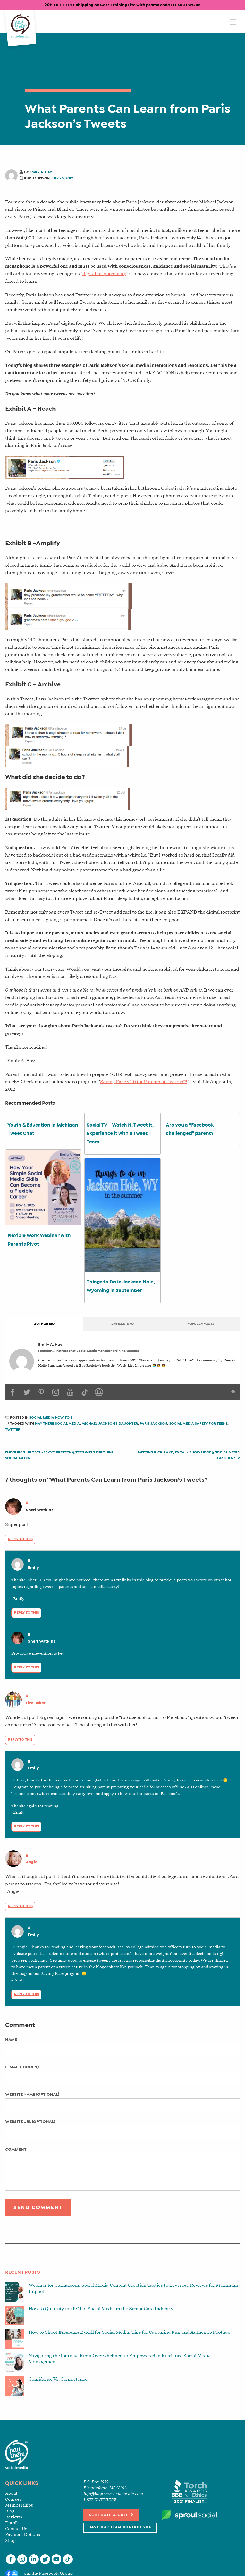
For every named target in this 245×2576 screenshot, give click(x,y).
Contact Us (16, 2529)
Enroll (11, 2523)
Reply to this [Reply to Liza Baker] (20, 1739)
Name (11, 2039)
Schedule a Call (111, 2515)
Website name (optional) (32, 2094)
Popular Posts (200, 1323)
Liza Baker (36, 1703)
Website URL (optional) (30, 2121)
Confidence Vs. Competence (58, 2379)
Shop (10, 2541)
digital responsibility (104, 274)
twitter (12, 1429)
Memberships (19, 2505)
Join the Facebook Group (47, 2573)
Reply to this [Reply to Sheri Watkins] (20, 1539)
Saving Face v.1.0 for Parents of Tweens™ (143, 1082)
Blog (9, 2511)
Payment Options (22, 2535)
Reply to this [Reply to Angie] (20, 1906)
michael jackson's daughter (110, 1423)
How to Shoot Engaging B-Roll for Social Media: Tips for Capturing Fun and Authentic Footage (129, 2332)
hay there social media (57, 1423)
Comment (15, 2149)
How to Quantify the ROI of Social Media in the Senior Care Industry (101, 2309)
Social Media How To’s (50, 1417)
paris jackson (153, 1423)
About (11, 2493)
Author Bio (44, 1323)
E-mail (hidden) (22, 2067)
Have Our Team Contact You (120, 2527)
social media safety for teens (198, 1423)
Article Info (122, 1323)
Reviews (13, 2517)
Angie (31, 1862)
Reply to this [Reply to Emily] (26, 1612)
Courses (13, 2499)
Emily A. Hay (41, 172)
